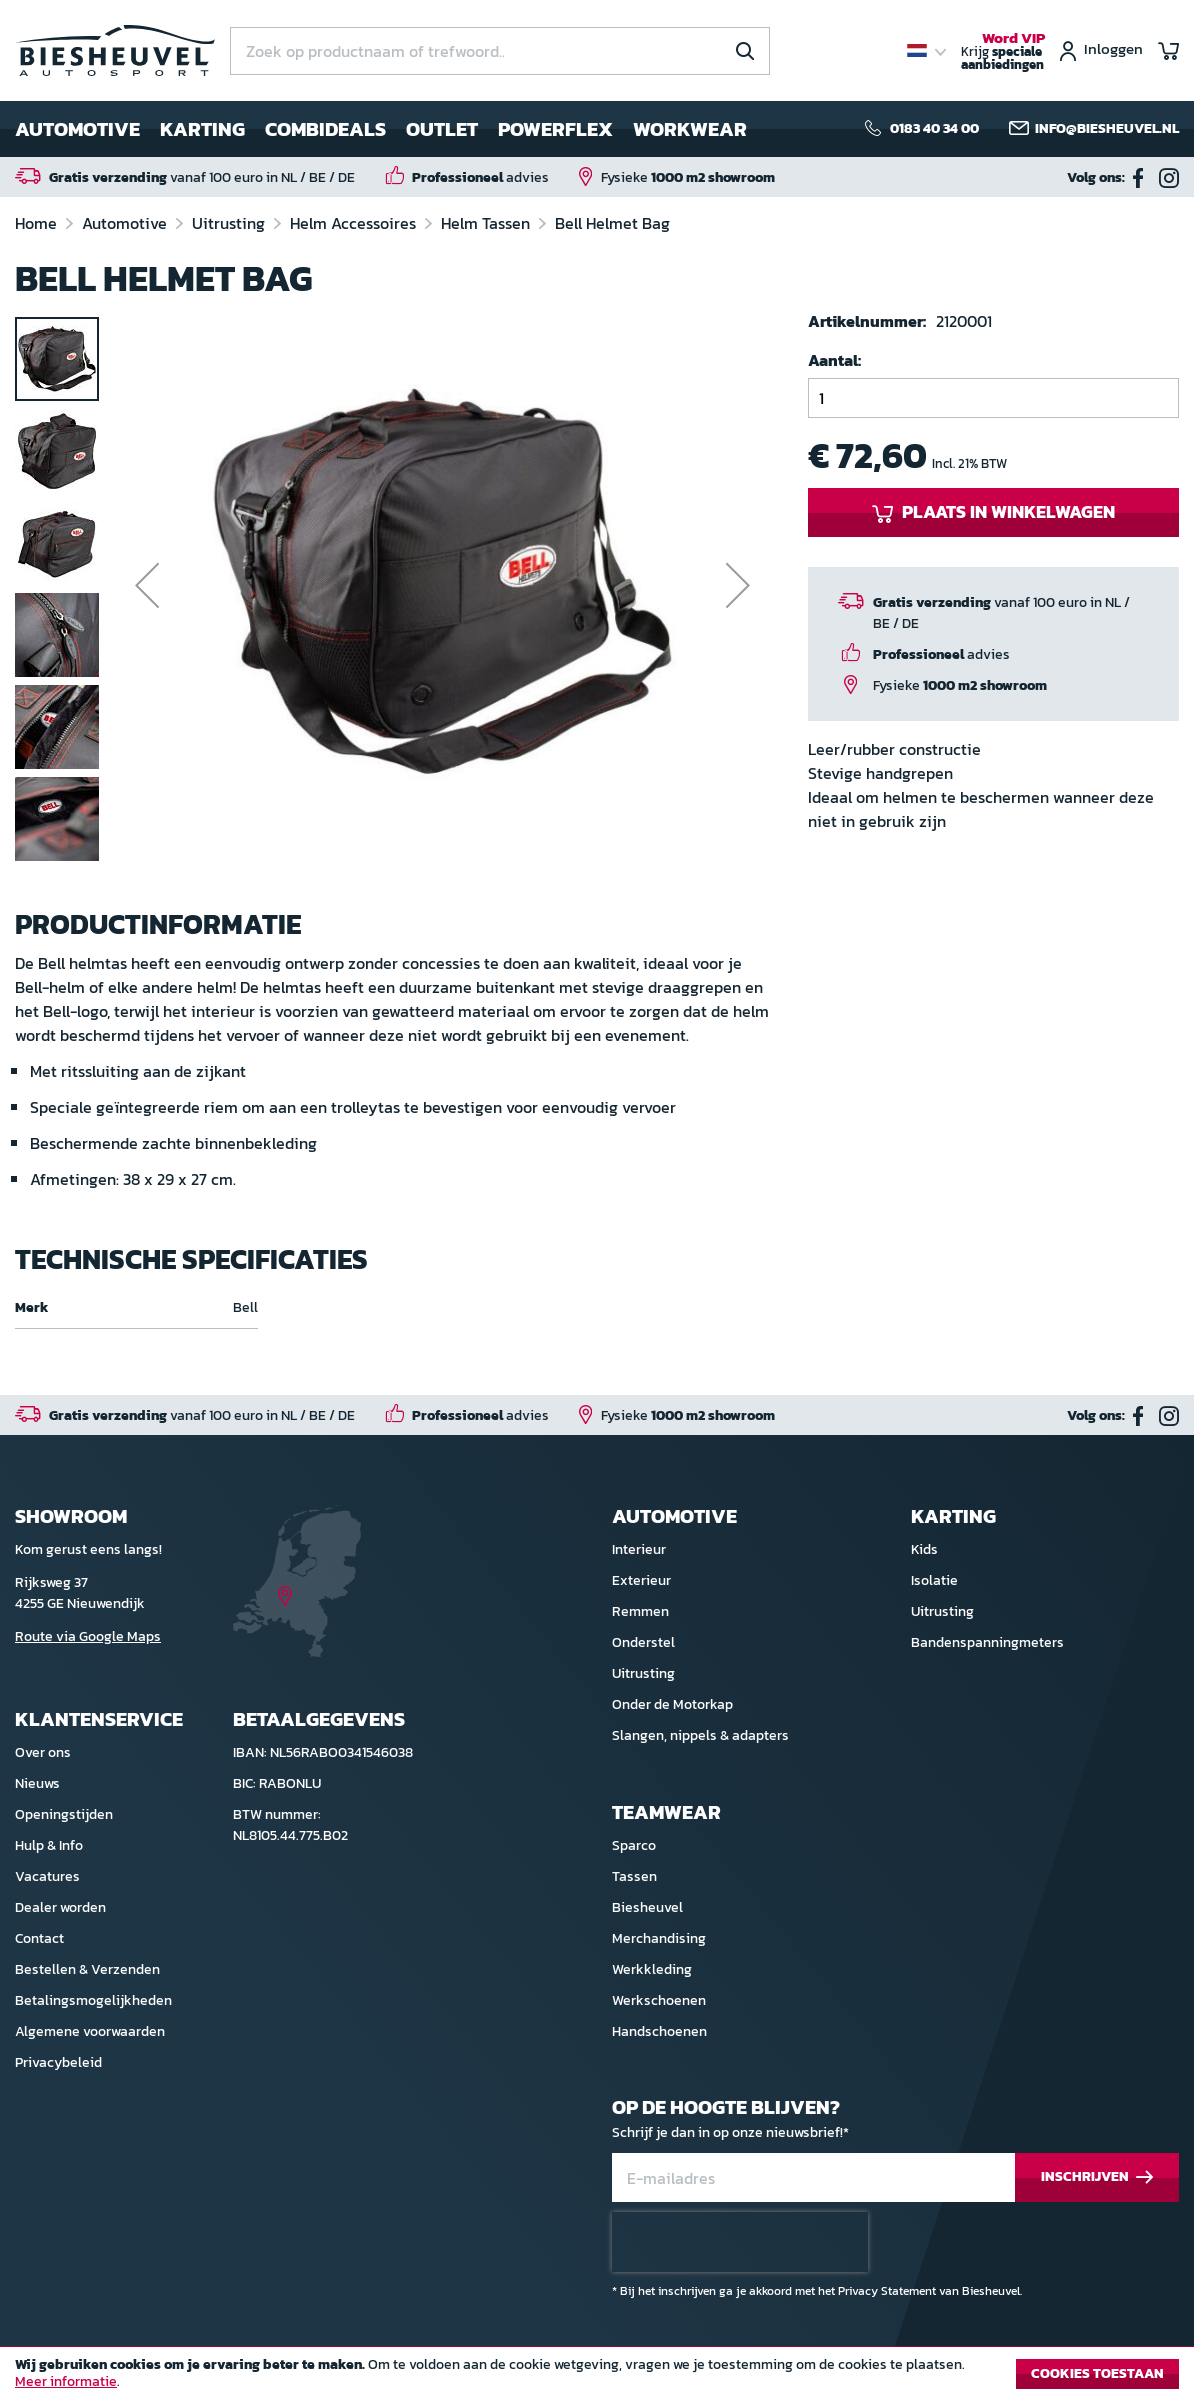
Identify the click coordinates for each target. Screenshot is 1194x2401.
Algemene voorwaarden (90, 2031)
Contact (39, 1938)
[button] (147, 590)
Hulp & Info (49, 1845)
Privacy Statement (887, 2291)
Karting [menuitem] (202, 129)
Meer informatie (66, 2381)
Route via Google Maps (88, 1636)
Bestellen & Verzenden (87, 1969)
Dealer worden (60, 1907)
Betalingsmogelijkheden (93, 2000)
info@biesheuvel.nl (1107, 129)
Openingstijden (64, 1814)
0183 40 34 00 (934, 129)
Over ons (43, 1752)
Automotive (126, 223)
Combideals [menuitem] (325, 129)
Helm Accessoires (355, 223)
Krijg (1003, 52)
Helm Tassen (487, 223)
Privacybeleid (58, 2062)
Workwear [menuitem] (690, 129)
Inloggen (1113, 50)
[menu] (381, 129)
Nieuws (37, 1783)
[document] (597, 2379)
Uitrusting (230, 223)
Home (38, 223)
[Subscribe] (1097, 2177)
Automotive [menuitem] (77, 129)
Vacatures (47, 1876)
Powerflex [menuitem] (555, 129)
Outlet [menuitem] (442, 129)
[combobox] (500, 51)
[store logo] (115, 50)
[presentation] (740, 2242)
